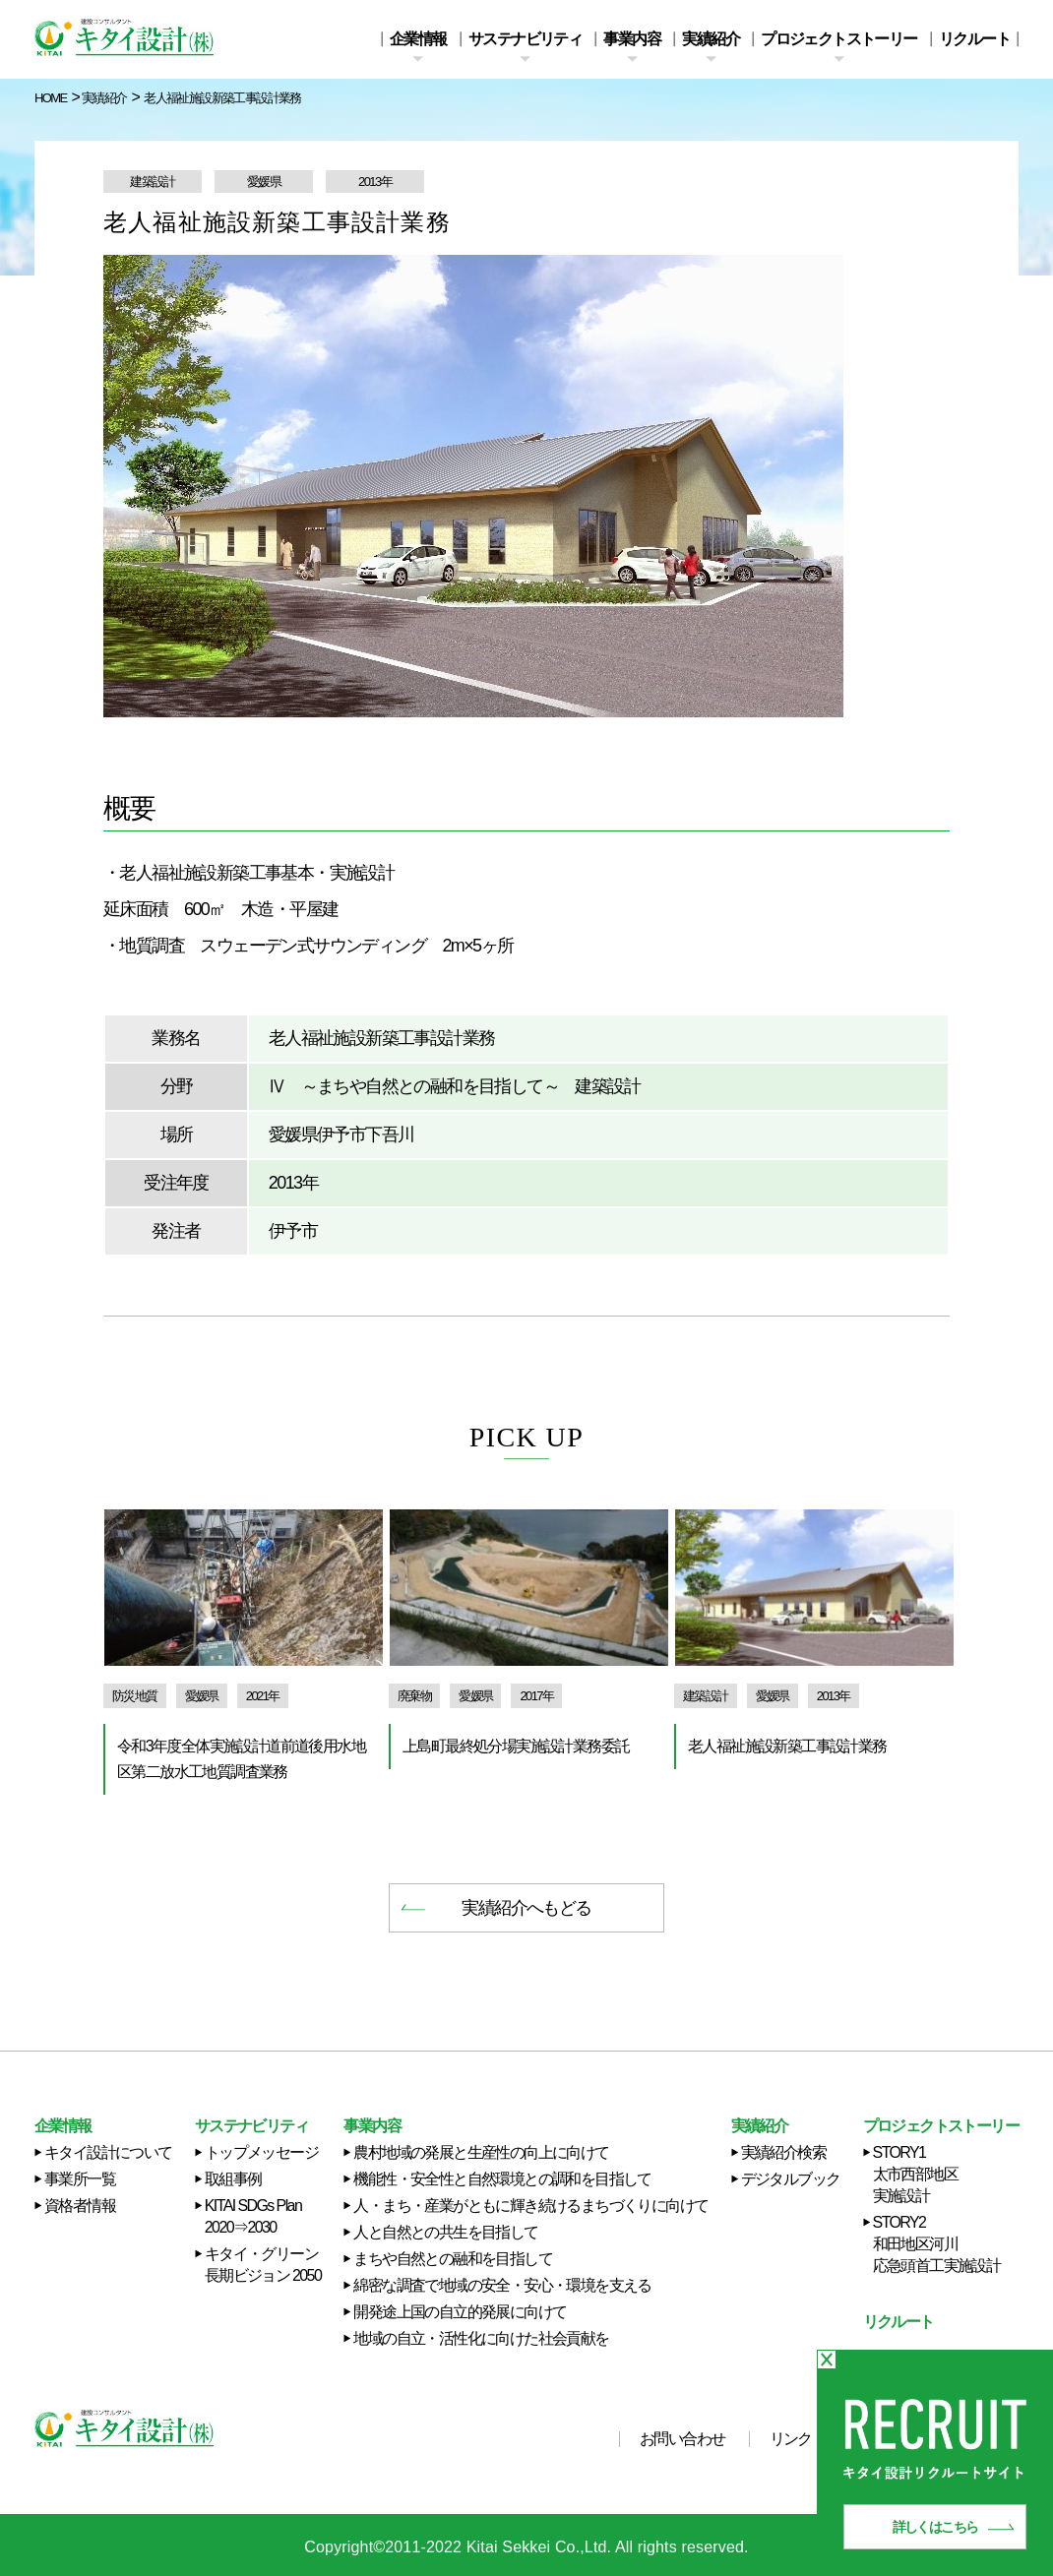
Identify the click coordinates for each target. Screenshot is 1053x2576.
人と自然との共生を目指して (445, 2232)
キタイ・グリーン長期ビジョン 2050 (263, 2264)
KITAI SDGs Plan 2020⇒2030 (253, 2216)
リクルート (974, 39)
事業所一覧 (79, 2179)
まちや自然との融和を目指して (452, 2258)
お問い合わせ (682, 2439)
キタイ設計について (108, 2152)
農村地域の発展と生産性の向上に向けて (480, 2152)
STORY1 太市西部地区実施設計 (915, 2174)
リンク (791, 2439)
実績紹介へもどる (526, 1908)
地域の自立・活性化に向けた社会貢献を (480, 2338)
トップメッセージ (261, 2152)
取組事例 (233, 2179)
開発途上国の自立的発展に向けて (459, 2311)
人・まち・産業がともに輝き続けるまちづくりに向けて (530, 2205)
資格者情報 (79, 2205)
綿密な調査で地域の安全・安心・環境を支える (501, 2285)
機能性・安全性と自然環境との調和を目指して (501, 2179)
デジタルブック (790, 2179)
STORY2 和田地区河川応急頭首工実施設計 (937, 2244)
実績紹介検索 (783, 2152)
